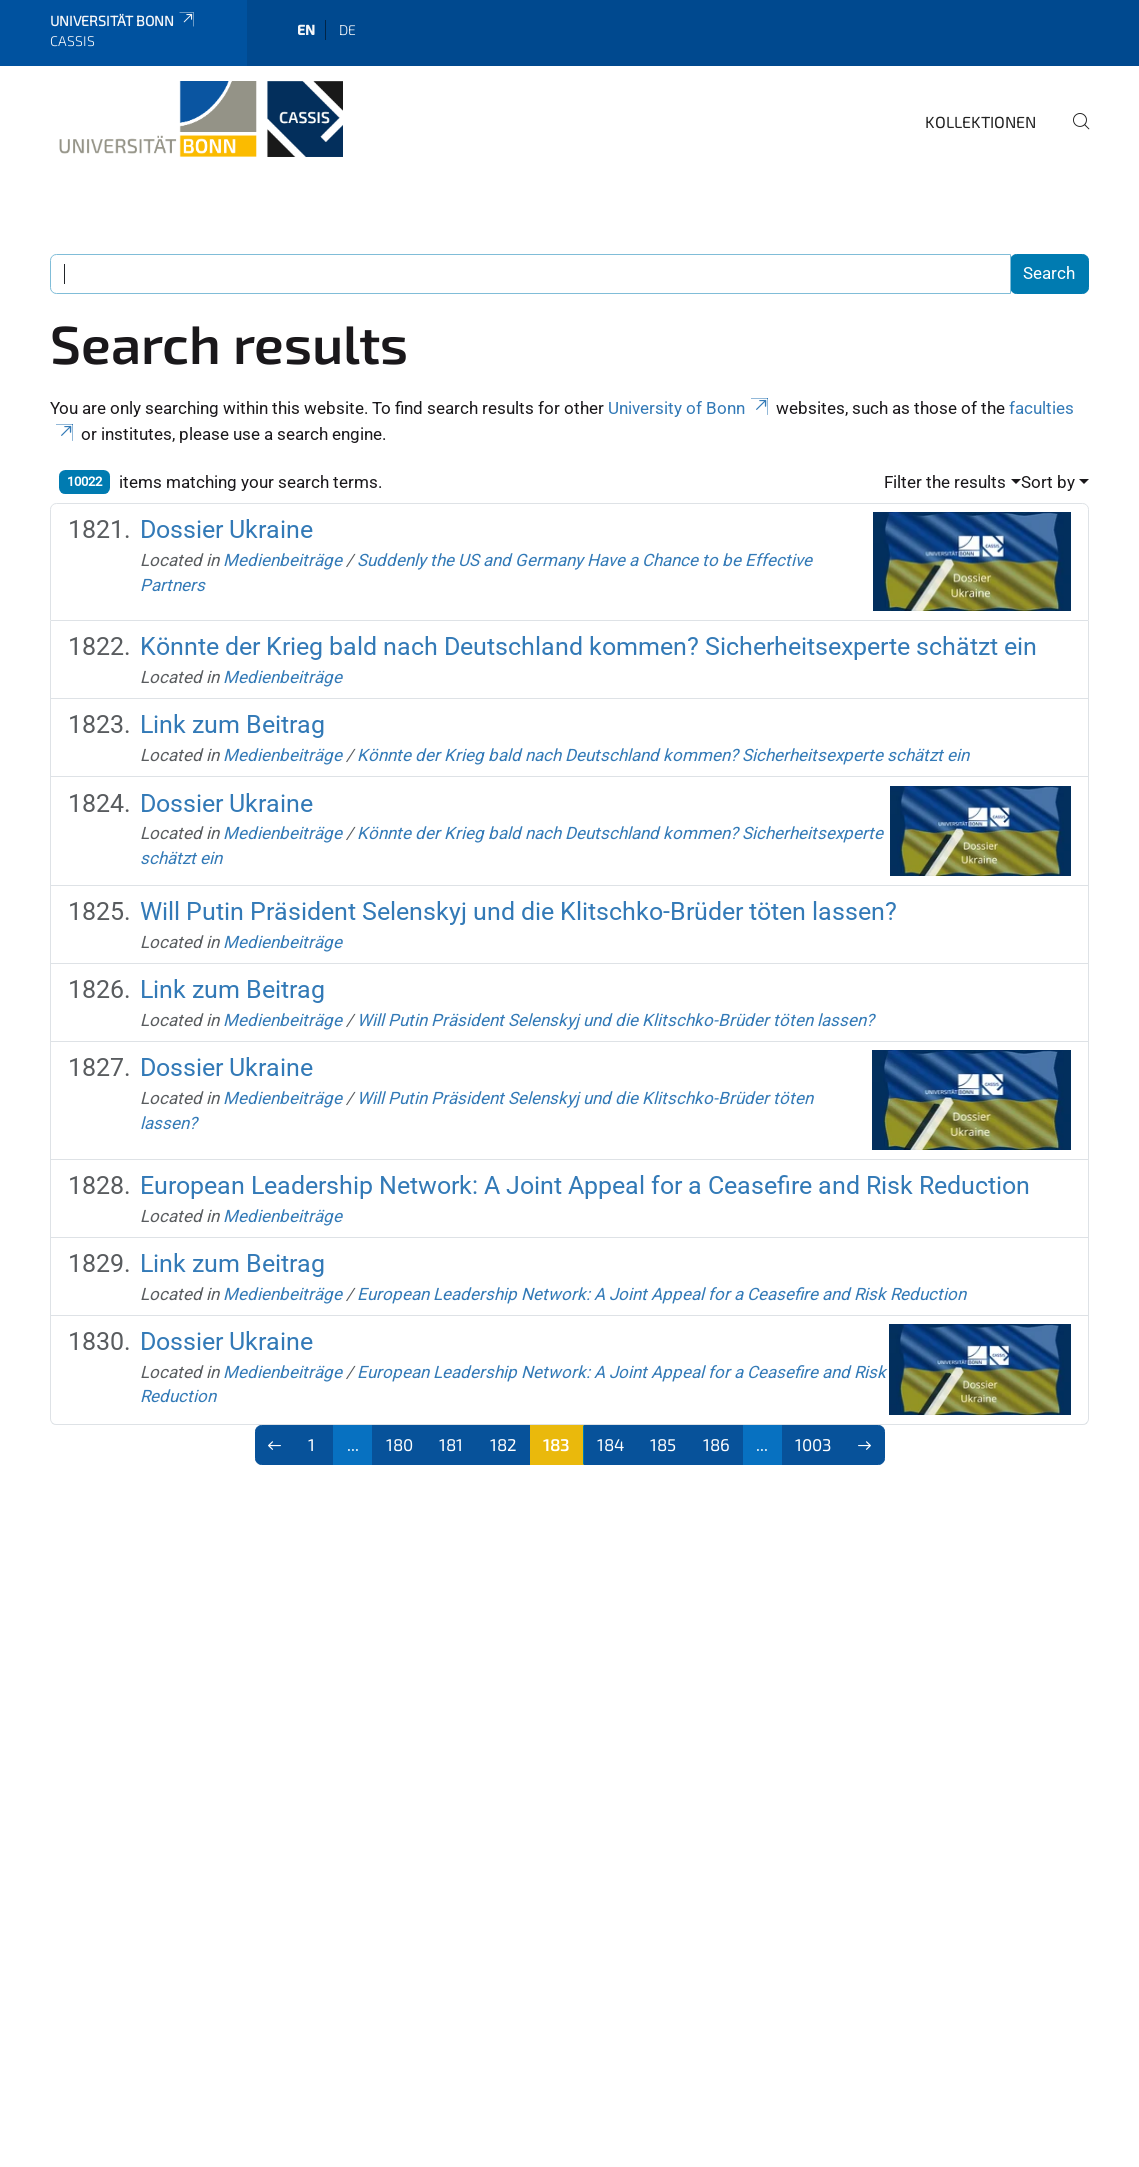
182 (503, 1444)
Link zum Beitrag (232, 724)
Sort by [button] (1048, 482)
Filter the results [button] (945, 482)
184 (610, 1444)
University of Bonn (690, 408)
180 (399, 1444)
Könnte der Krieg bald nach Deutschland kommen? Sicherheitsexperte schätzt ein (588, 646)
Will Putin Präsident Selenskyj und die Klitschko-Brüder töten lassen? (518, 911)
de (347, 29)
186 (716, 1444)
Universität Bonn (123, 20)
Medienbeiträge (282, 560)
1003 (813, 1444)
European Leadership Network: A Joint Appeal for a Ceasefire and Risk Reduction (585, 1185)
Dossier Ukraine (226, 529)
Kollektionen (980, 121)
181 (451, 1444)
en (306, 29)
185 (663, 1444)
